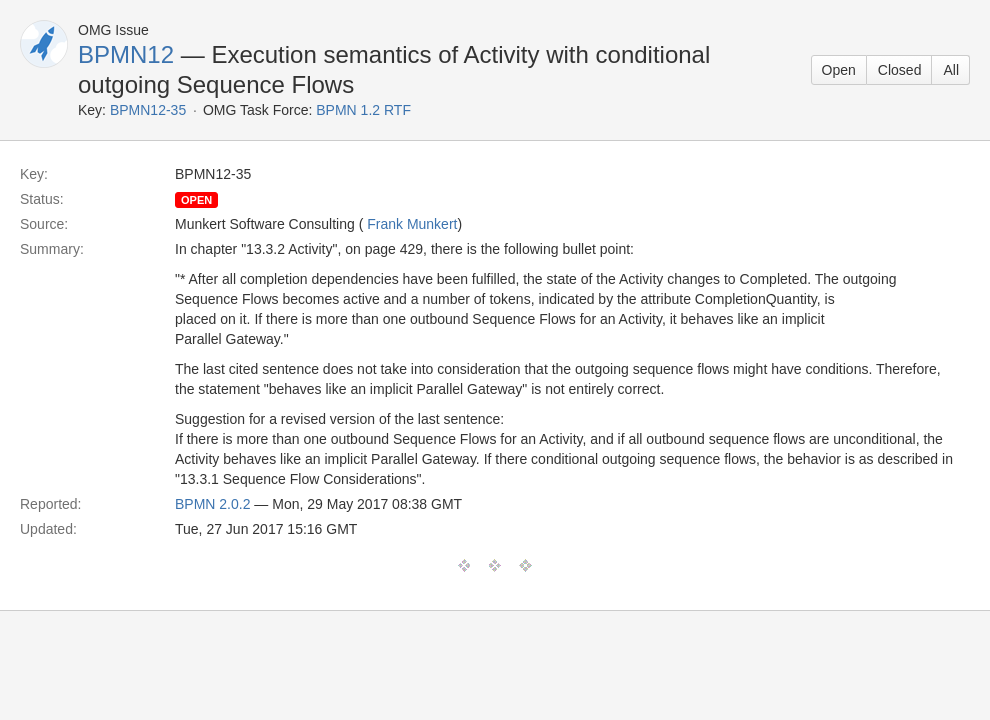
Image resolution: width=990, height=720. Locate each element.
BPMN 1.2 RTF (363, 110)
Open (839, 70)
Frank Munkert (412, 224)
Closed (900, 70)
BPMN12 (126, 54)
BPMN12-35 (148, 110)
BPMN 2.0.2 (212, 504)
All (951, 70)
